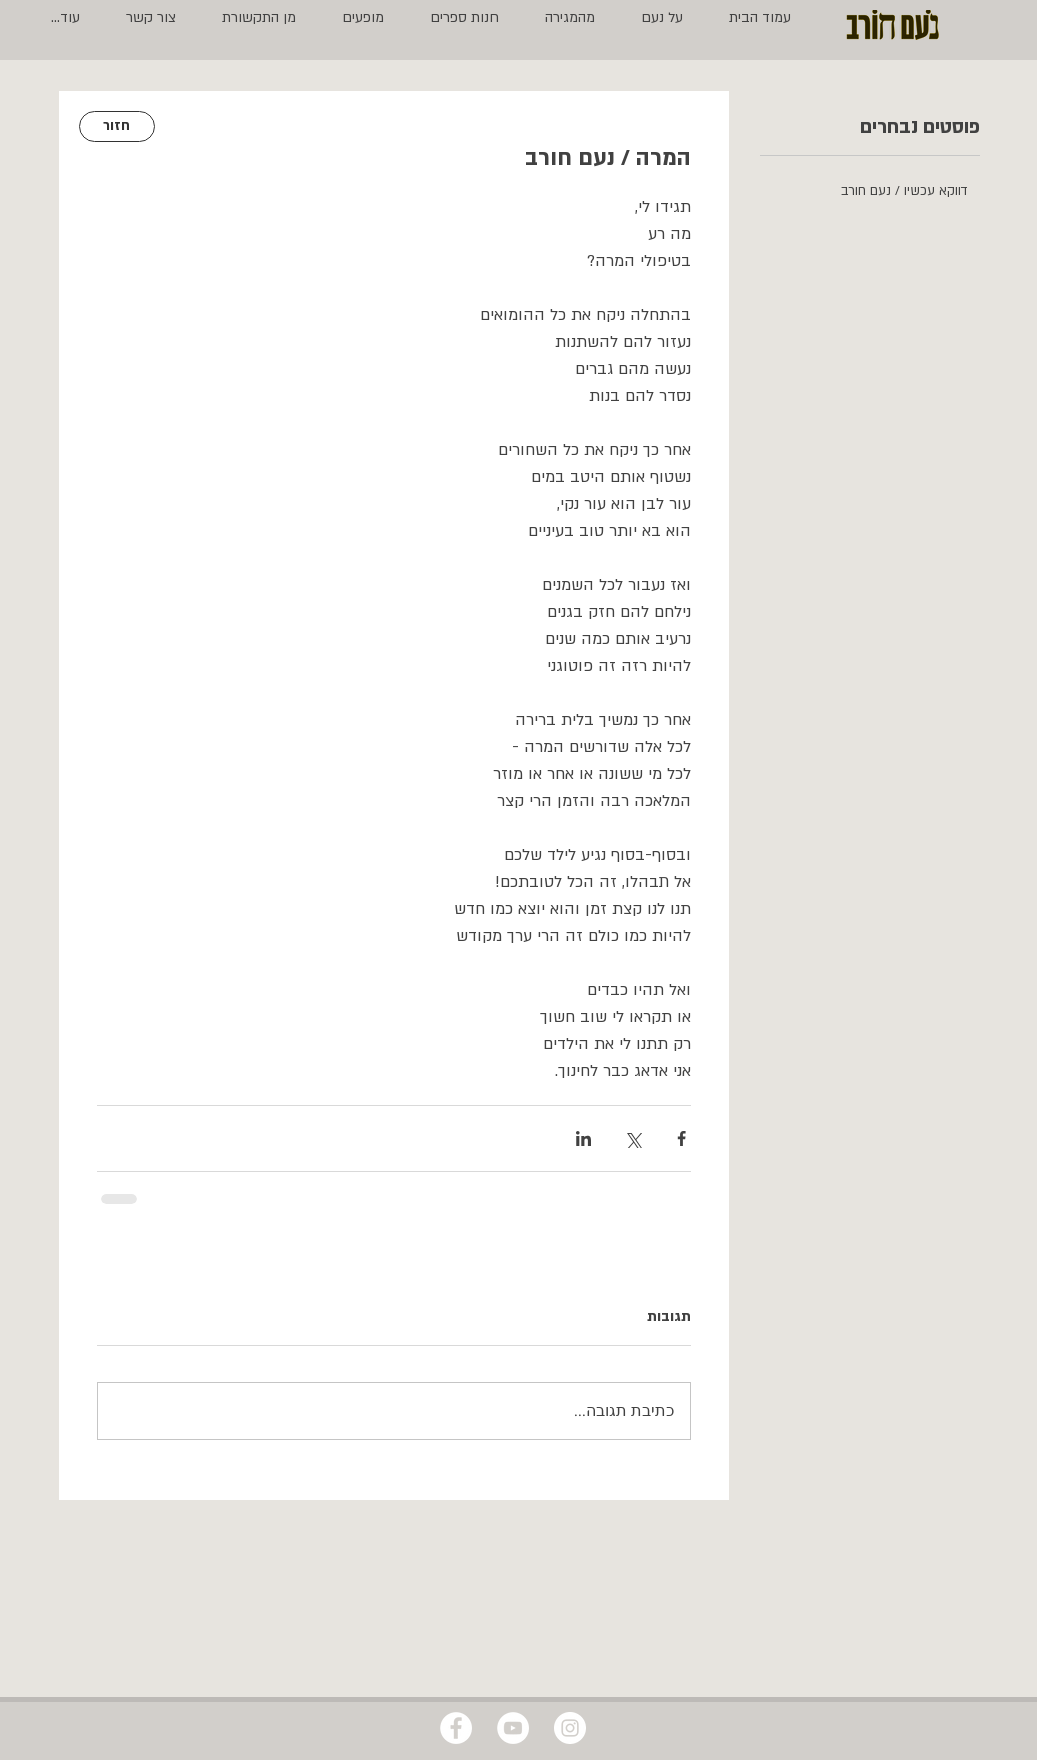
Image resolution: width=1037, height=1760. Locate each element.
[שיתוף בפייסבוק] (681, 1138)
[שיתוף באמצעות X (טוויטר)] (632, 1138)
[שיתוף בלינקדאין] (583, 1138)
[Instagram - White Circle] (570, 1728)
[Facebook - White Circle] (456, 1728)
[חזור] (117, 126)
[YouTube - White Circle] (513, 1728)
